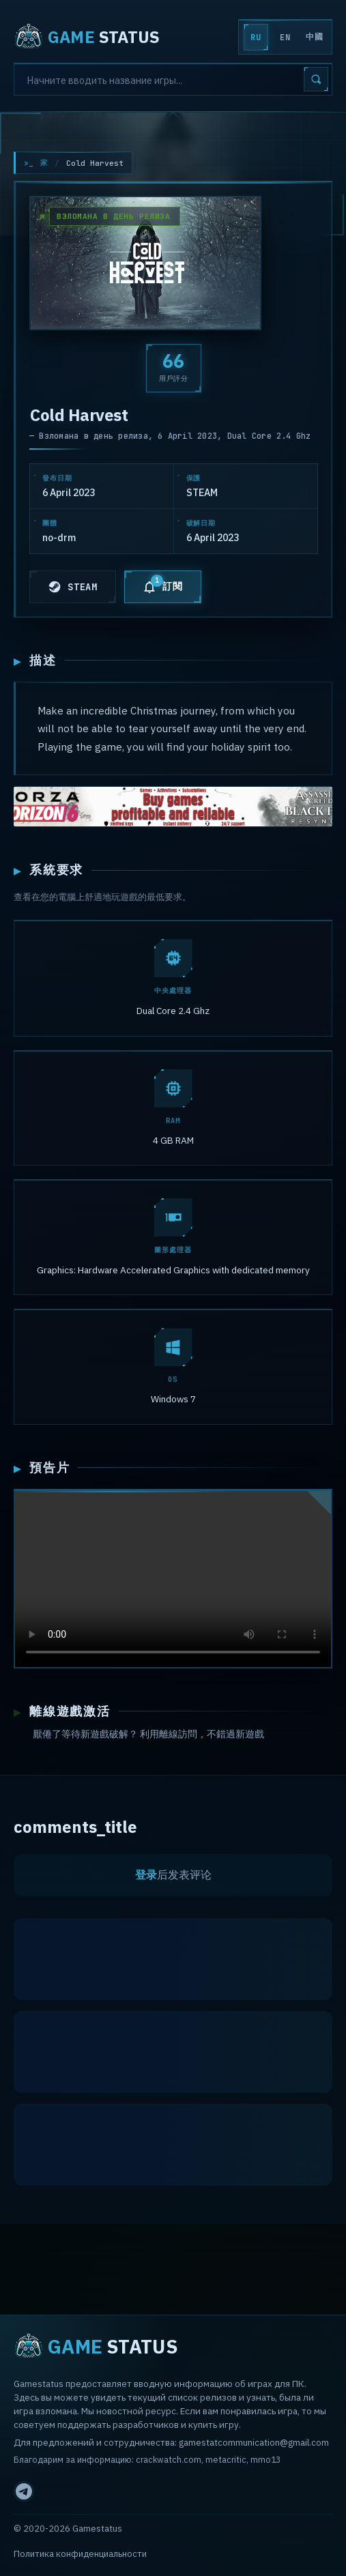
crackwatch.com (168, 2459)
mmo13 (265, 2459)
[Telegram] (24, 2491)
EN (285, 37)
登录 (146, 1877)
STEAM (73, 587)
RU (255, 37)
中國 (314, 36)
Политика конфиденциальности (80, 2554)
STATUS (87, 37)
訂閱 (163, 584)
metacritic (225, 2459)
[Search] (173, 79)
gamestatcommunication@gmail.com (254, 2442)
